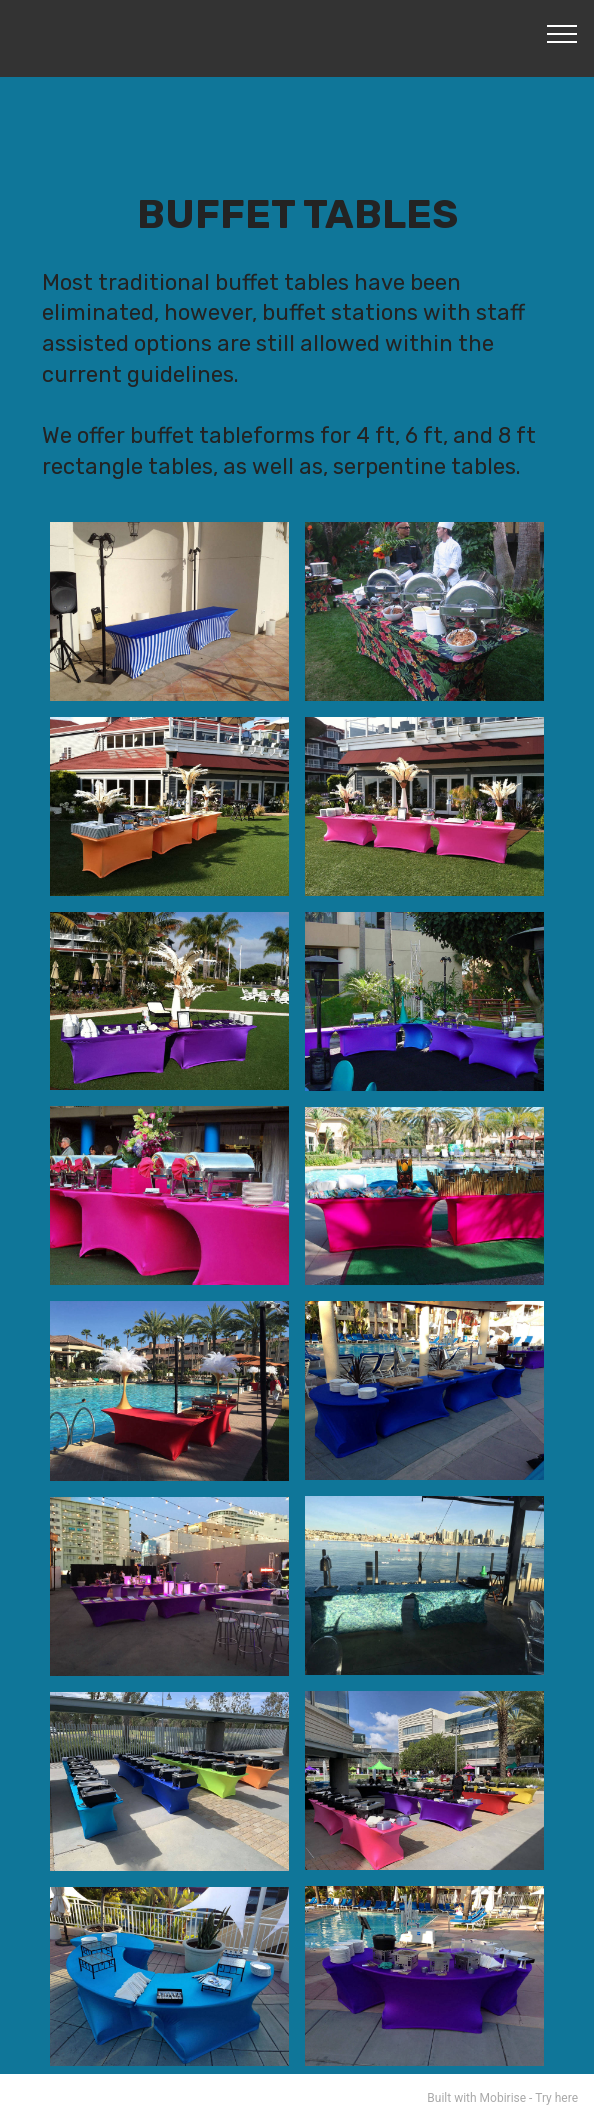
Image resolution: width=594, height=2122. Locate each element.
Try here (556, 2098)
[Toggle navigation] (562, 33)
